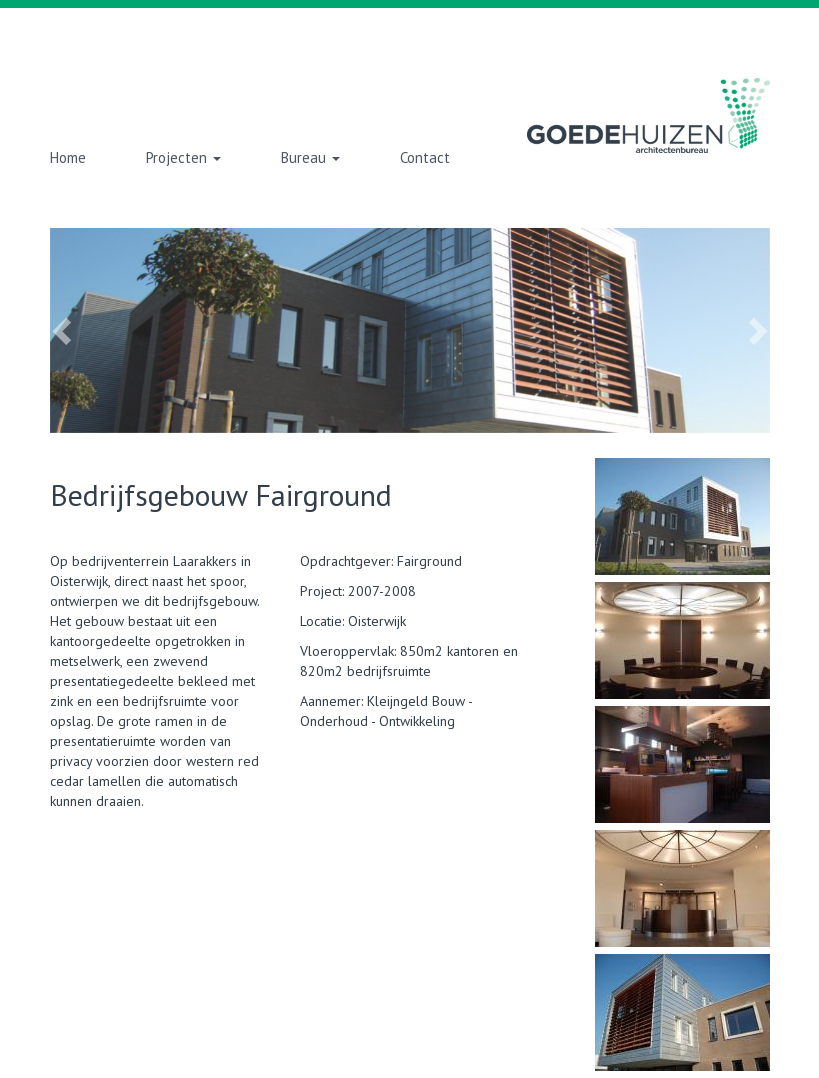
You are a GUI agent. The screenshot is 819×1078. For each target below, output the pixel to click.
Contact (425, 157)
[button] (104, 330)
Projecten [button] (183, 157)
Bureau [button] (310, 157)
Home (68, 157)
